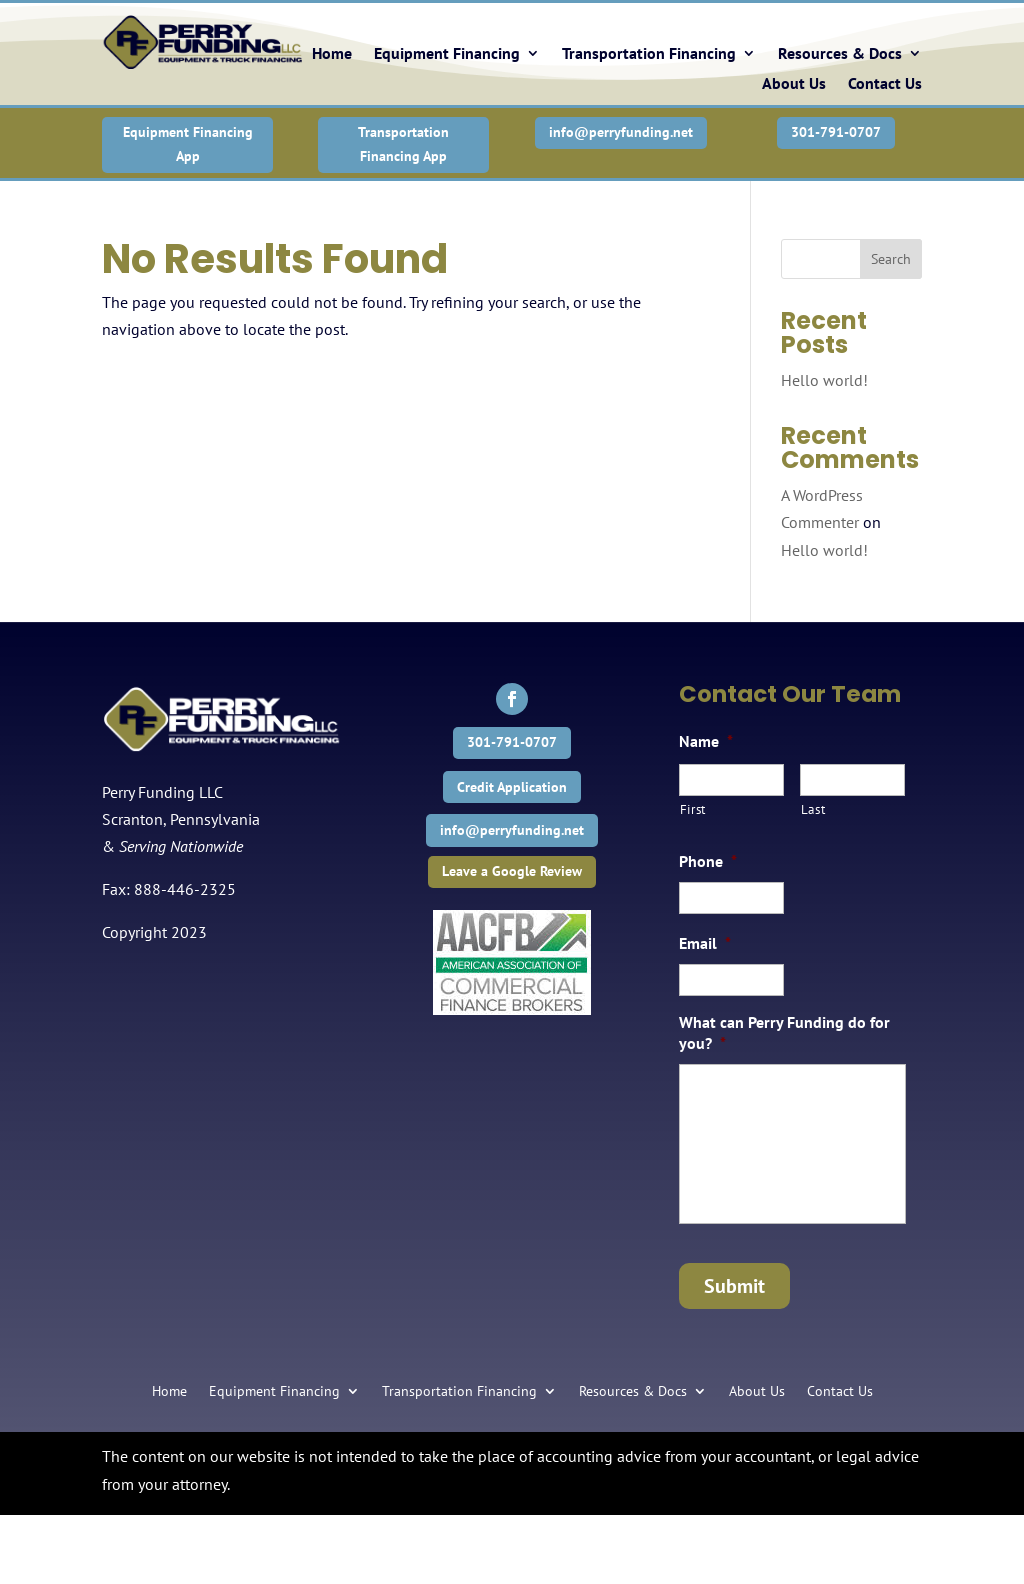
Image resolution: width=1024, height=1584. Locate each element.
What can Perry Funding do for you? (784, 1032)
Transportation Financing (649, 54)
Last (813, 809)
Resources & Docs (840, 54)
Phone (708, 861)
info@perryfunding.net (621, 132)
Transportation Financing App (403, 144)
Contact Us (885, 84)
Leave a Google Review (512, 871)
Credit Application (512, 787)
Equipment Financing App (188, 144)
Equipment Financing (447, 54)
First (693, 809)
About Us (794, 84)
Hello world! (824, 380)
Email (705, 943)
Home (332, 54)
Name (706, 741)
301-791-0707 (836, 132)
